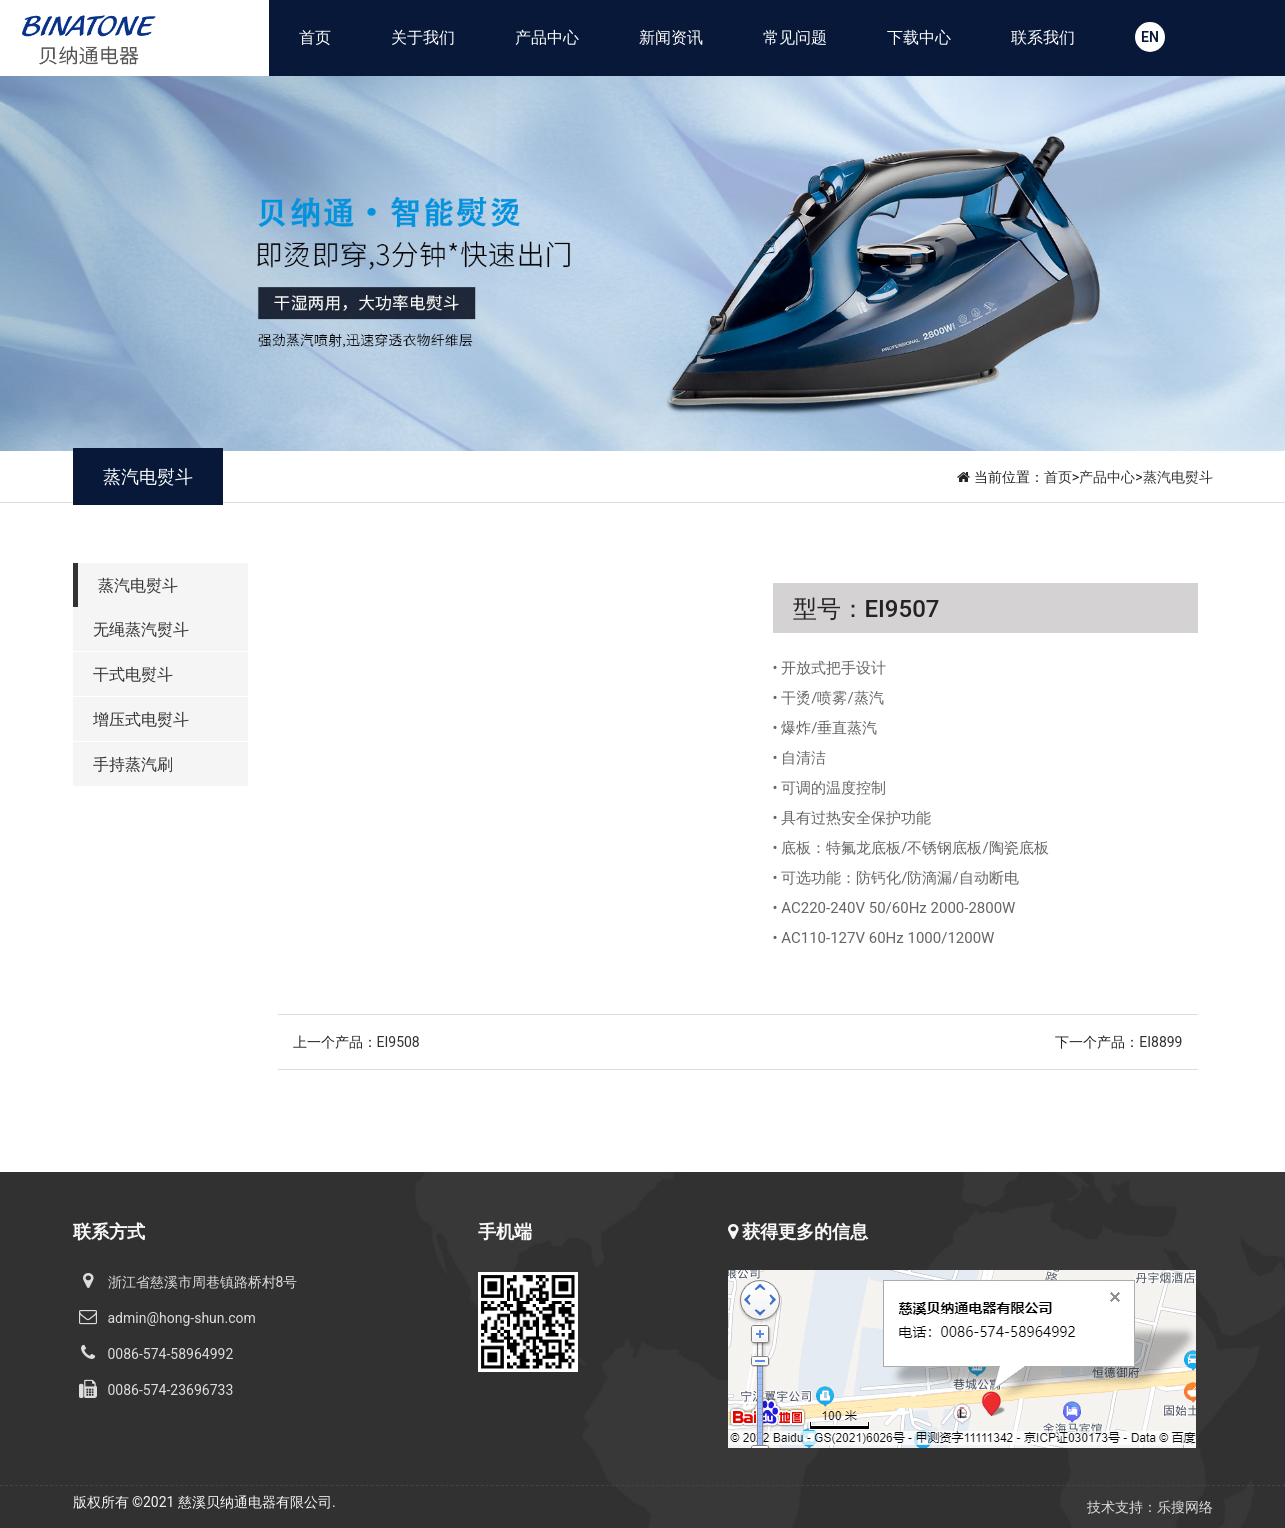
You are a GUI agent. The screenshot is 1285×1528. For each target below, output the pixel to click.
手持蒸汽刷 (133, 764)
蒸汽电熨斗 (1178, 477)
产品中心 (547, 37)
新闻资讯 (671, 37)
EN (1150, 37)
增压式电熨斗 (141, 719)
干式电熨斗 (133, 674)
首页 (315, 37)
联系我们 (1043, 37)
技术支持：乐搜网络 (1150, 1507)
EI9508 (398, 1042)
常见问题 (795, 37)
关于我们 (423, 37)
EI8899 (1160, 1042)
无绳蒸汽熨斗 (141, 629)
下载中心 (919, 37)
